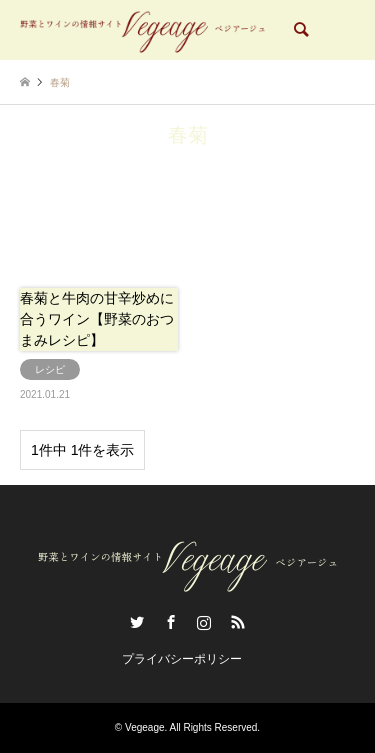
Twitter (137, 622)
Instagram (204, 622)
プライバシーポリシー (182, 659)
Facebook (171, 622)
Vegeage (145, 727)
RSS (238, 622)
